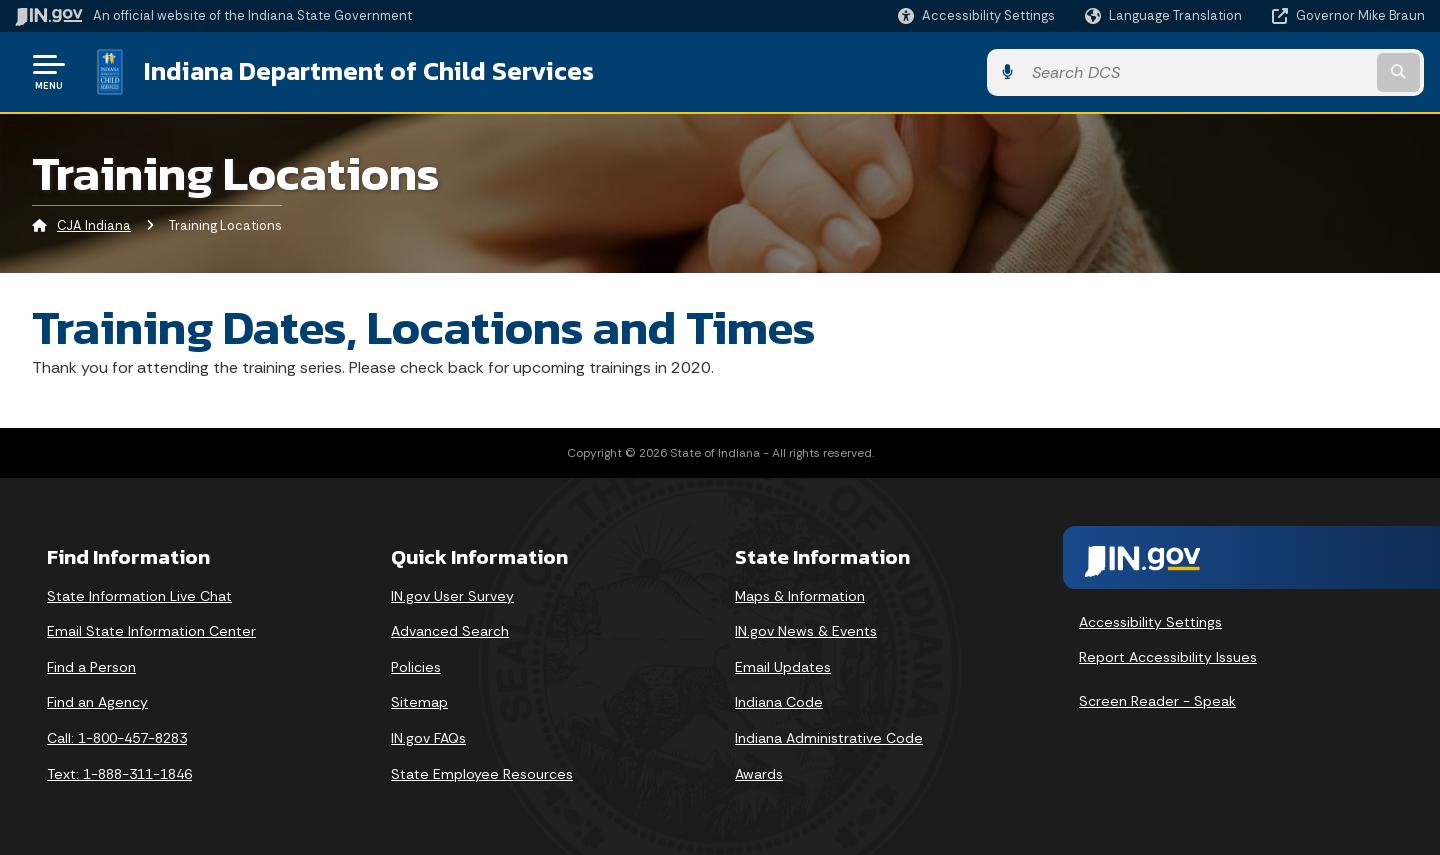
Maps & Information (800, 595)
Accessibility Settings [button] (1150, 620)
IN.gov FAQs (428, 737)
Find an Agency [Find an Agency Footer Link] (97, 701)
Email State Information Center (151, 630)
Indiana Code (779, 701)
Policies (416, 666)
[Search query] (1262, 71)
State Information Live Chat (139, 595)
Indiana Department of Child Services (367, 71)
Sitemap (419, 701)
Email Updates (783, 666)
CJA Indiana (94, 224)
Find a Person (91, 666)
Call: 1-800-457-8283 (117, 737)
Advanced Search (450, 630)
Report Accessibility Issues (1168, 656)
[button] (976, 15)
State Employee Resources (482, 772)
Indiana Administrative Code (829, 737)
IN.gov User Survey (452, 595)
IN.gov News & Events (806, 630)
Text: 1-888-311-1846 (119, 772)
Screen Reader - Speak (1157, 700)
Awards (759, 772)
